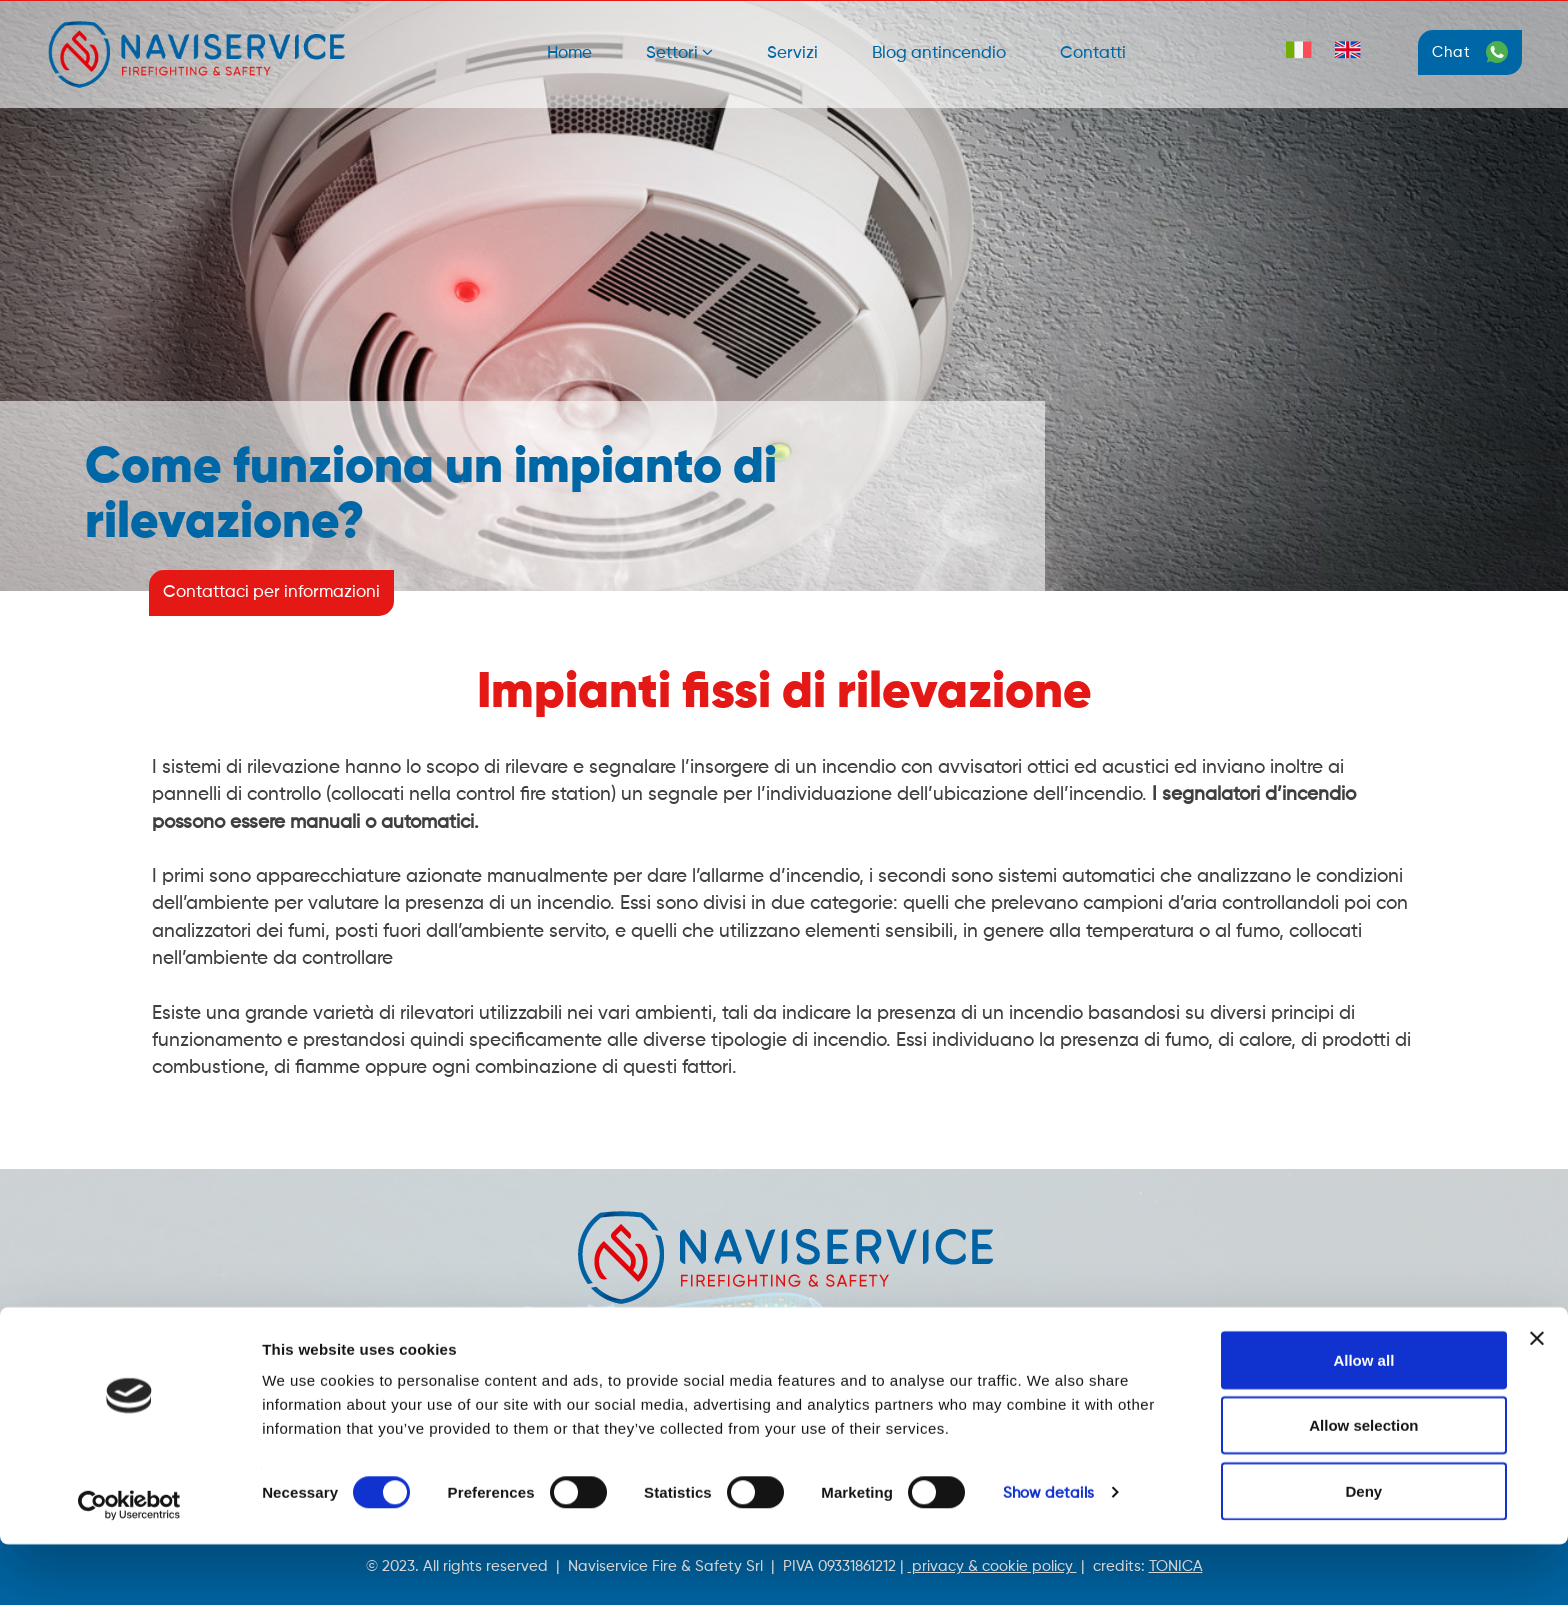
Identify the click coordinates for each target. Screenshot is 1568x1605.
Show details (1048, 1553)
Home (569, 53)
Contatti (1093, 53)
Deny (1364, 1551)
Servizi (792, 53)
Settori (679, 52)
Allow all (1363, 1420)
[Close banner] (1537, 1399)
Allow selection (1363, 1486)
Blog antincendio (939, 53)
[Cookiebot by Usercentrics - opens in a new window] (129, 1566)
